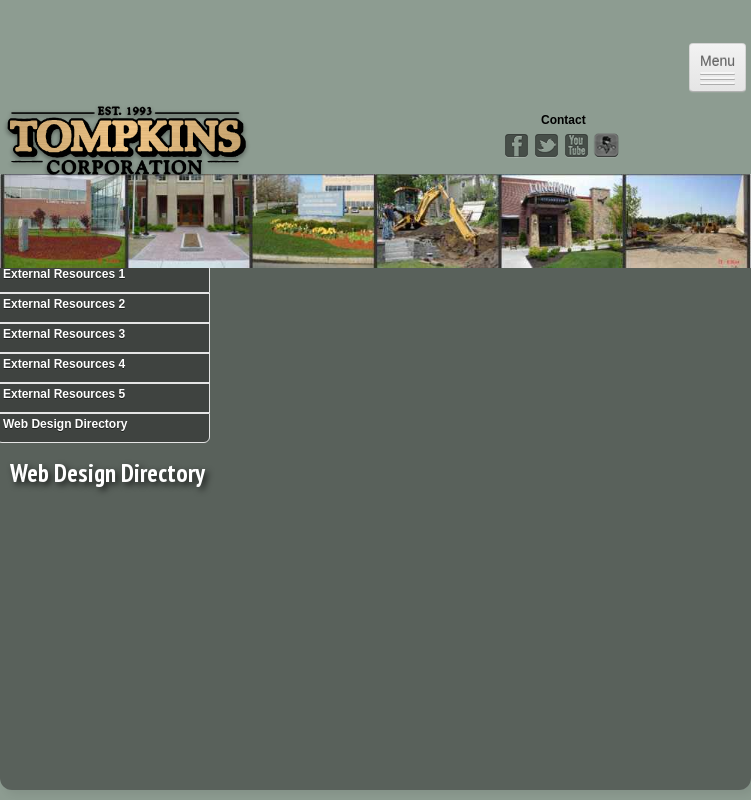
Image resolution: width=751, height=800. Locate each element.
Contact (563, 120)
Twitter (546, 146)
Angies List (606, 146)
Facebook (516, 146)
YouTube (576, 146)
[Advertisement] (178, 643)
